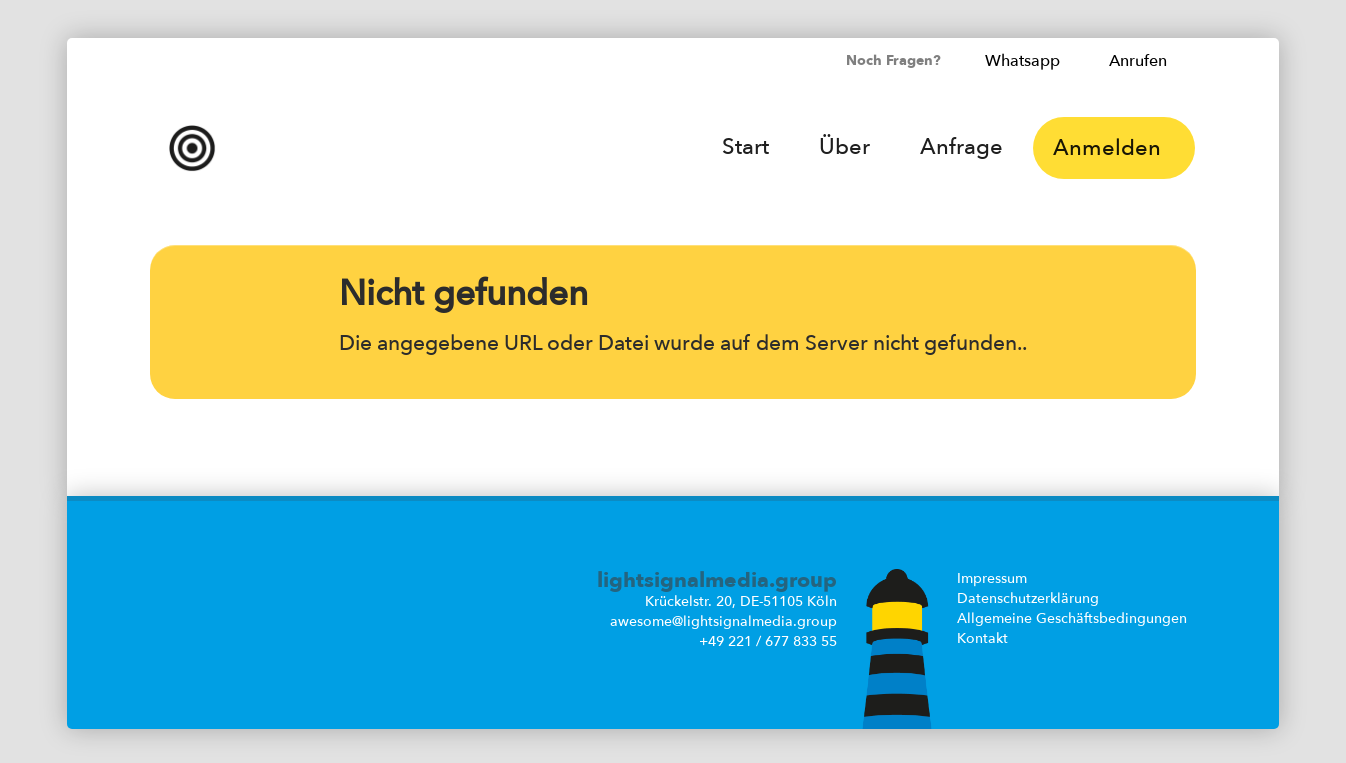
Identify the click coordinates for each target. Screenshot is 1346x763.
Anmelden (1114, 148)
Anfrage (961, 147)
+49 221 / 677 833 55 (768, 641)
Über (844, 147)
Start (745, 147)
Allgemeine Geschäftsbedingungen (1072, 618)
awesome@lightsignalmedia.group (723, 621)
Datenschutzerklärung (1028, 598)
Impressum (992, 578)
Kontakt (982, 638)
